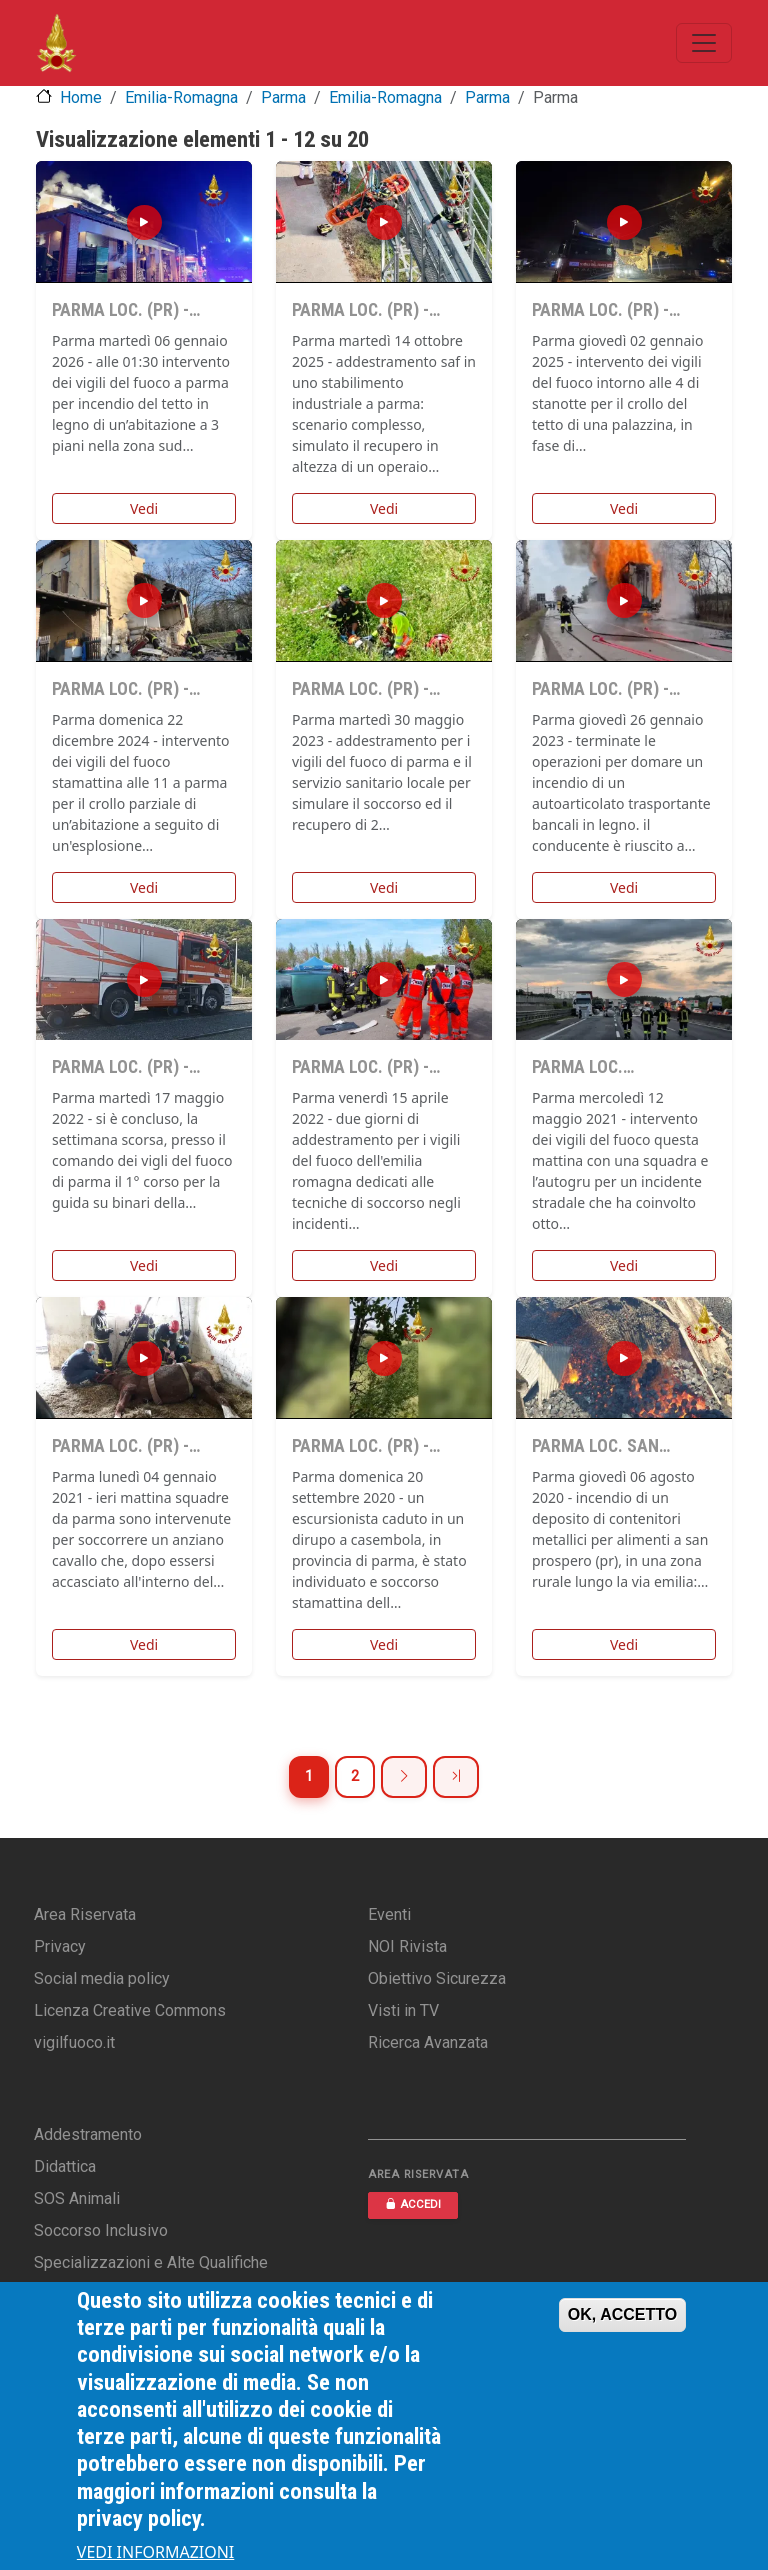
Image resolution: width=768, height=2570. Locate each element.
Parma (283, 97)
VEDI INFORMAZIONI (156, 2552)
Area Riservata (85, 1914)
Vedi (144, 508)
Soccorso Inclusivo (101, 2230)
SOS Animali (77, 2198)
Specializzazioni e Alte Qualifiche (151, 2262)
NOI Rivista (407, 1946)
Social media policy (102, 1978)
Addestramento (88, 2134)
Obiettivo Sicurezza (437, 1978)
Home (81, 97)
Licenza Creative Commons (130, 2010)
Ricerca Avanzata (428, 2042)
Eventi (389, 1914)
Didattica (65, 2166)
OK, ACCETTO (622, 2314)
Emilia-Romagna (181, 97)
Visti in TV (403, 2010)
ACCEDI (413, 2204)
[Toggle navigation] (704, 43)
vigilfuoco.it (74, 2042)
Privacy (60, 1946)
